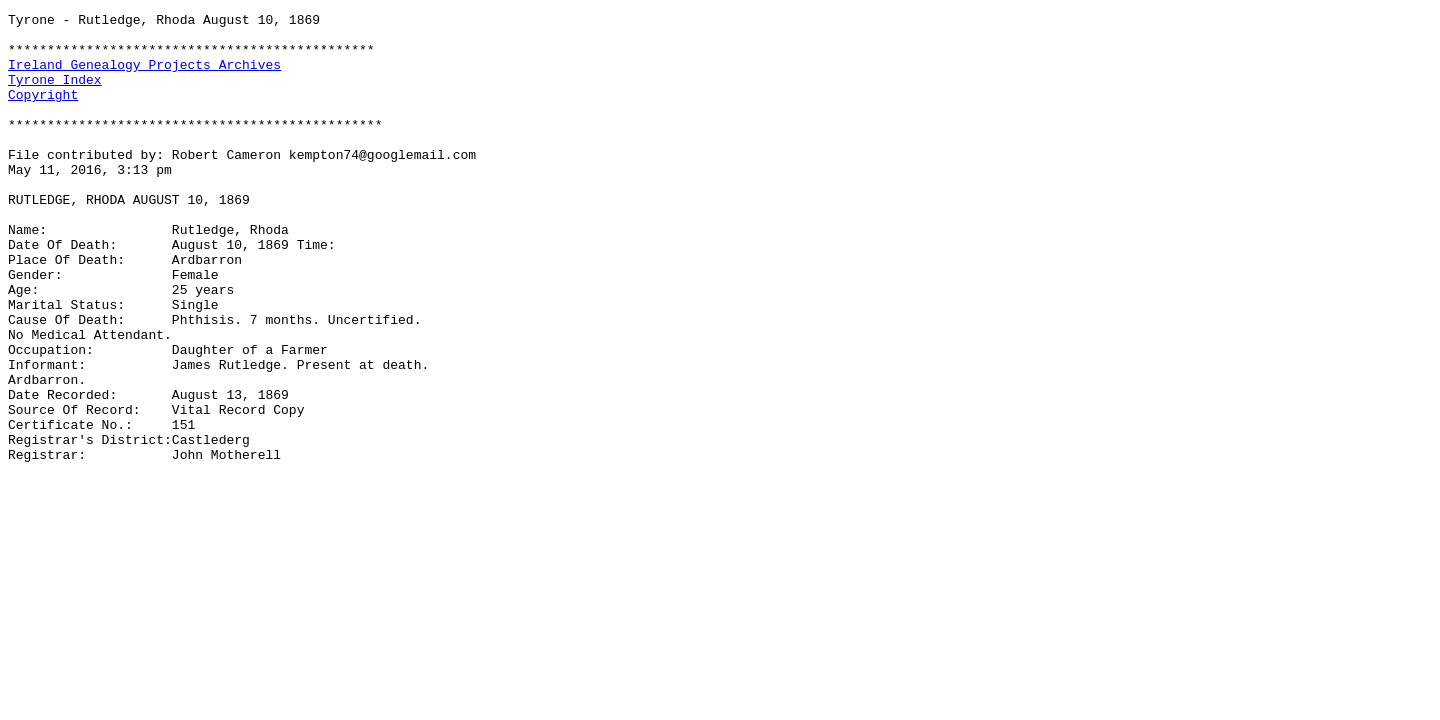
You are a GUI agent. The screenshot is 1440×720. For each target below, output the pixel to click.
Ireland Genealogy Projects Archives (144, 76)
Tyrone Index (55, 94)
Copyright (43, 112)
